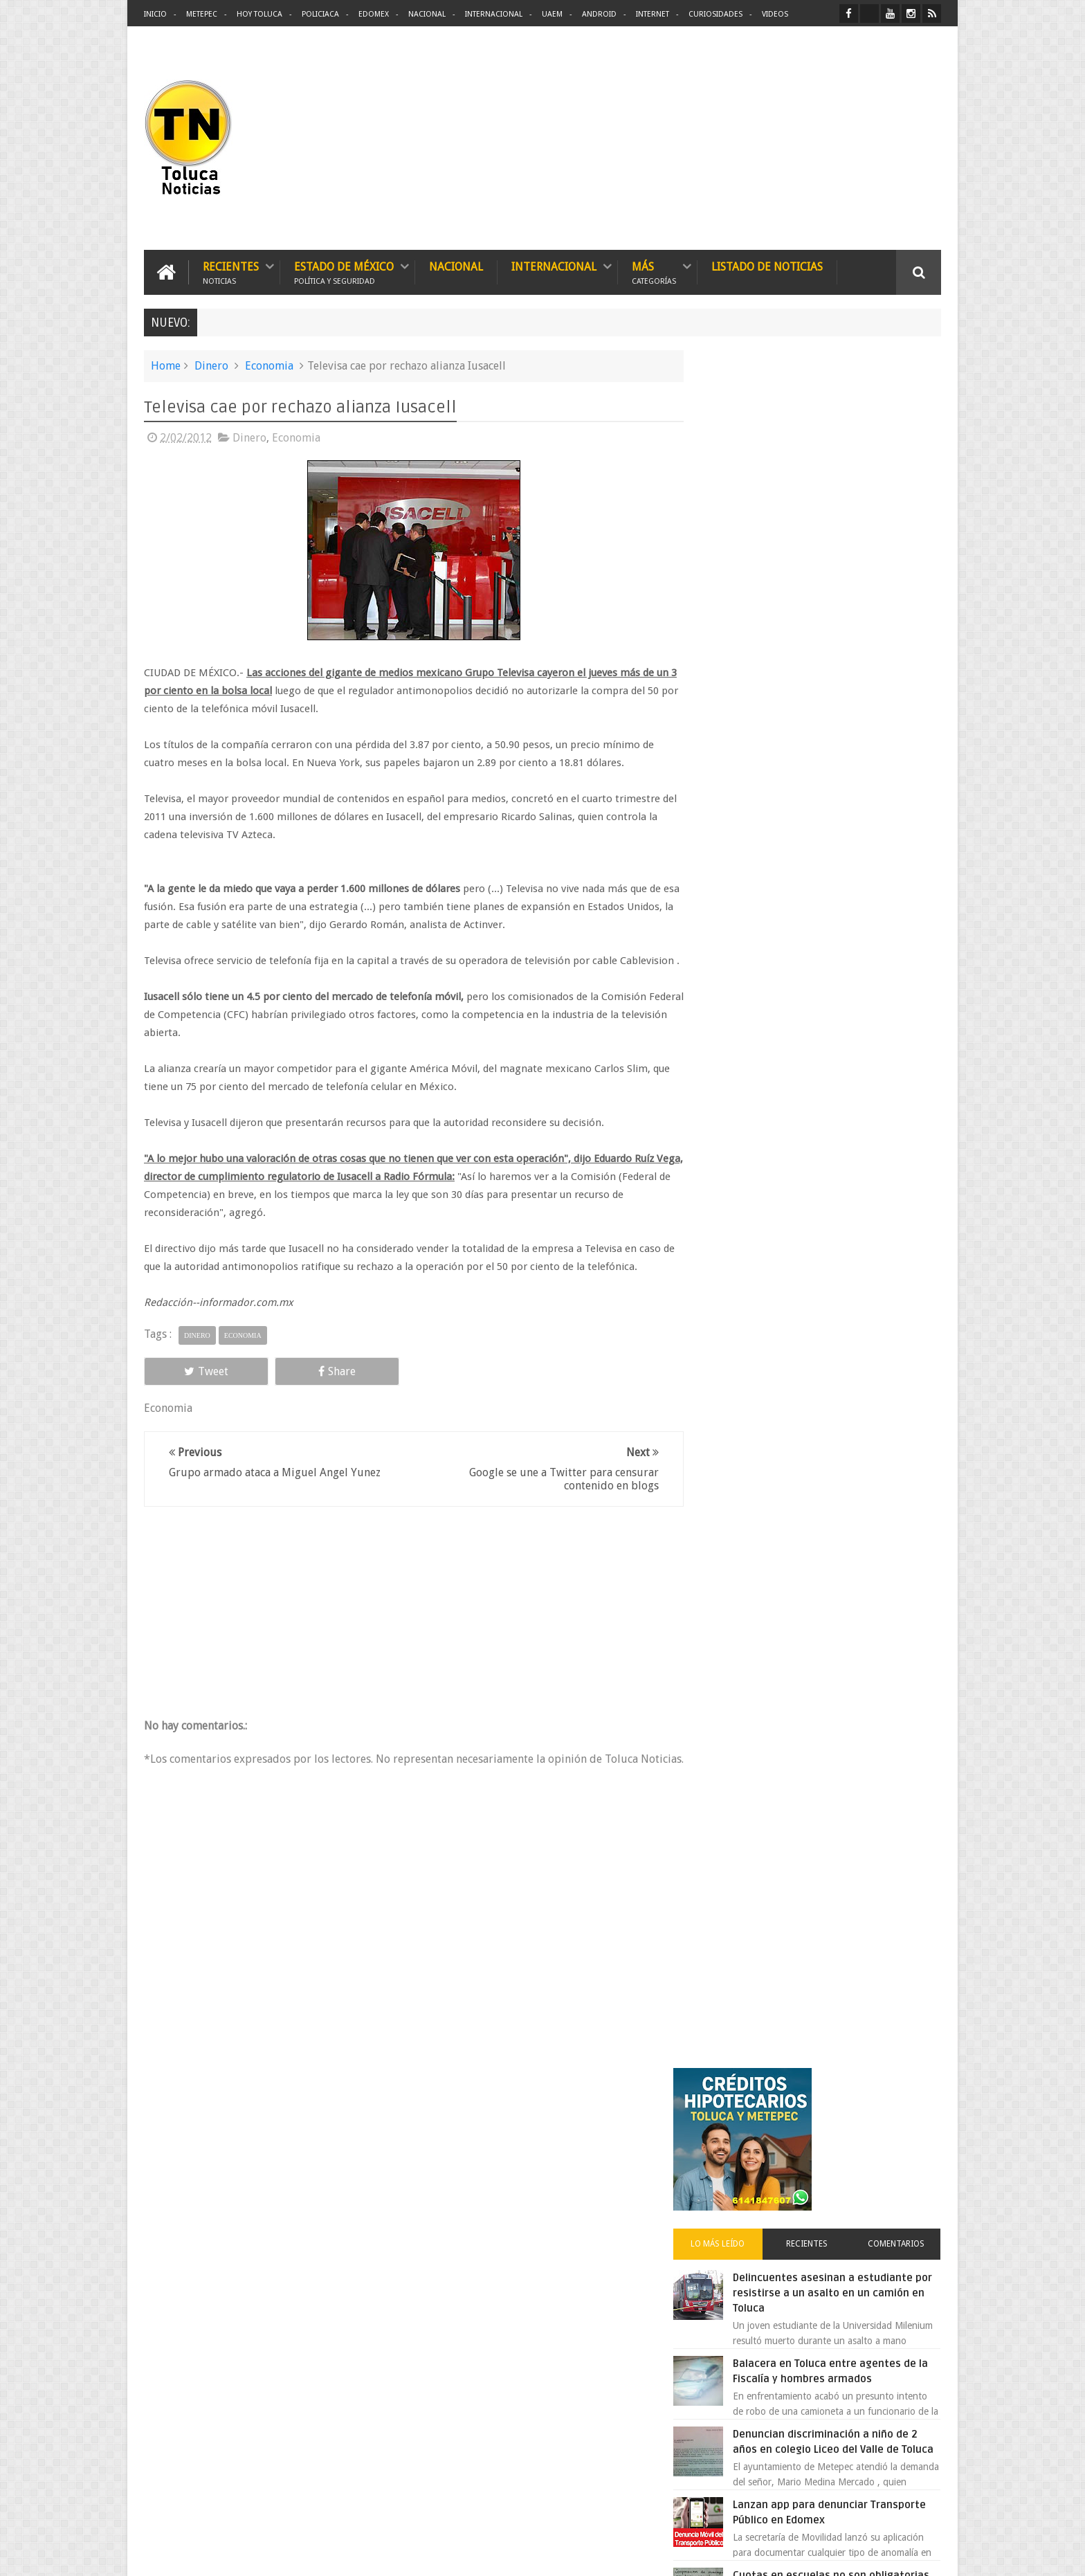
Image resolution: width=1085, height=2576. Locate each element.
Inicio (155, 14)
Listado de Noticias (767, 266)
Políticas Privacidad (821, 2554)
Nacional (427, 14)
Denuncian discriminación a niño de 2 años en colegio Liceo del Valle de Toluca (850, 741)
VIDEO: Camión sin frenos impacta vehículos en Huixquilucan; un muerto (845, 1180)
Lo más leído (742, 536)
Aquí (929, 2554)
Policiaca (320, 14)
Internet (652, 14)
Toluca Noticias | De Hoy (319, 2554)
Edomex (373, 14)
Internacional (493, 14)
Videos (775, 14)
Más (654, 272)
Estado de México (344, 272)
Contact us (906, 2134)
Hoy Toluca (259, 14)
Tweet (194, 1388)
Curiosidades (715, 14)
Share (300, 1388)
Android (599, 14)
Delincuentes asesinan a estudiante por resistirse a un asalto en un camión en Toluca (837, 584)
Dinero (211, 365)
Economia (269, 365)
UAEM (552, 14)
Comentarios (901, 536)
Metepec (201, 14)
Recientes (231, 272)
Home (166, 365)
